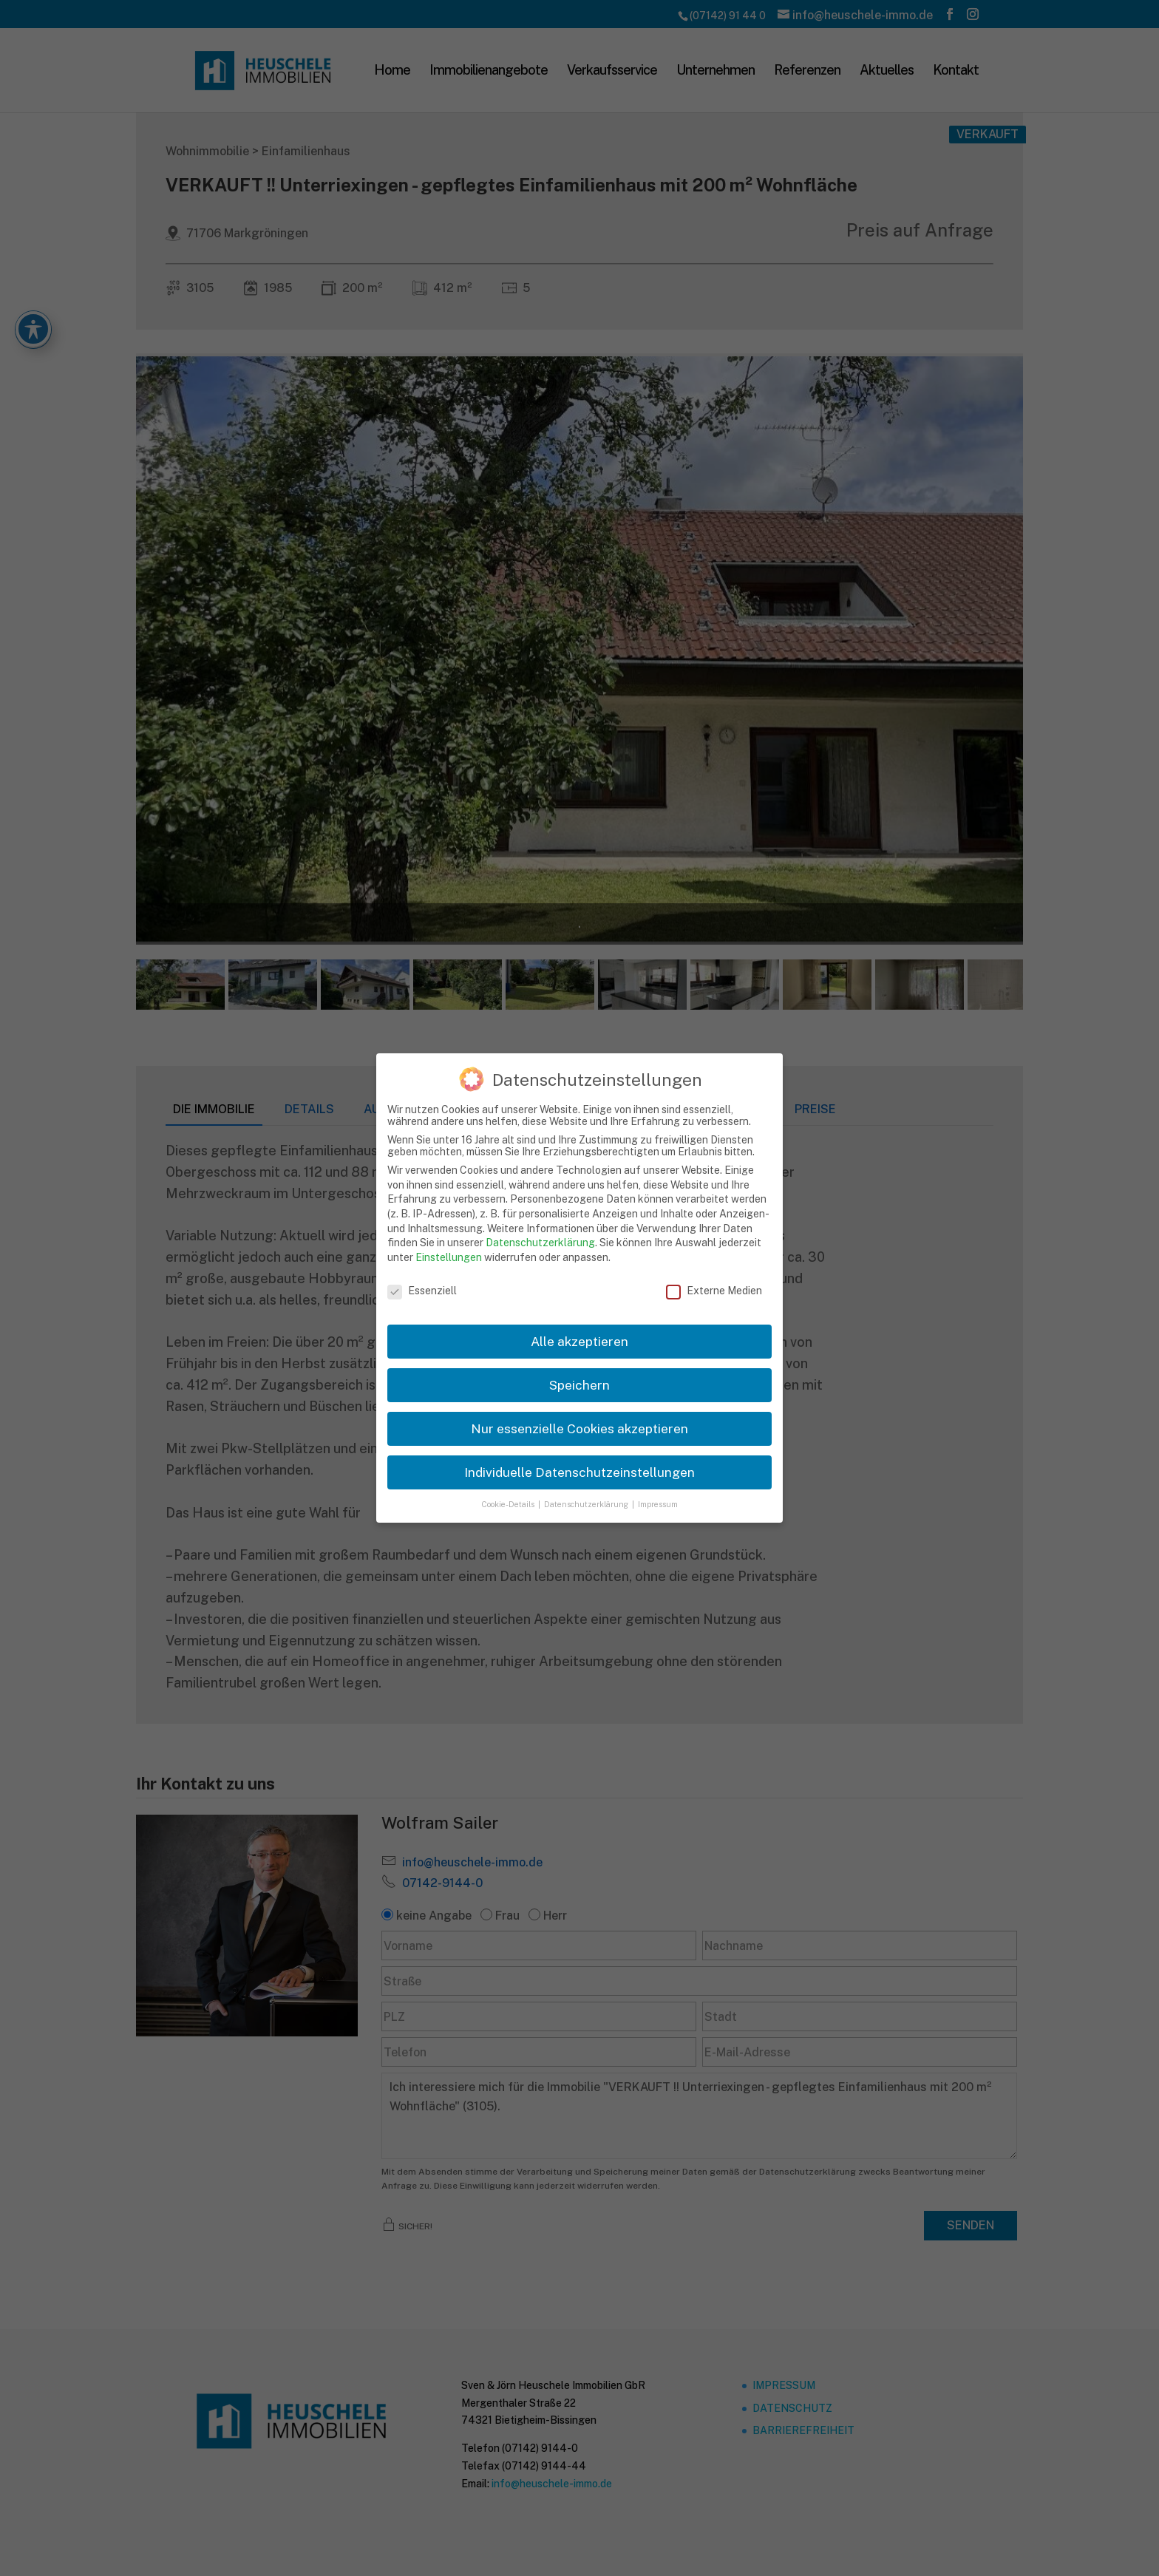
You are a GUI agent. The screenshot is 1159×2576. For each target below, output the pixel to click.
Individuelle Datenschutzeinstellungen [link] (579, 1472)
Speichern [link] (579, 1385)
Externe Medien (714, 1291)
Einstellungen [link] (448, 1257)
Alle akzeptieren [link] (579, 1341)
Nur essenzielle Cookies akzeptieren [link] (579, 1428)
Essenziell (422, 1291)
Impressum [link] (658, 1504)
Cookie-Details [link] (509, 1504)
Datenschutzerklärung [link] (540, 1242)
